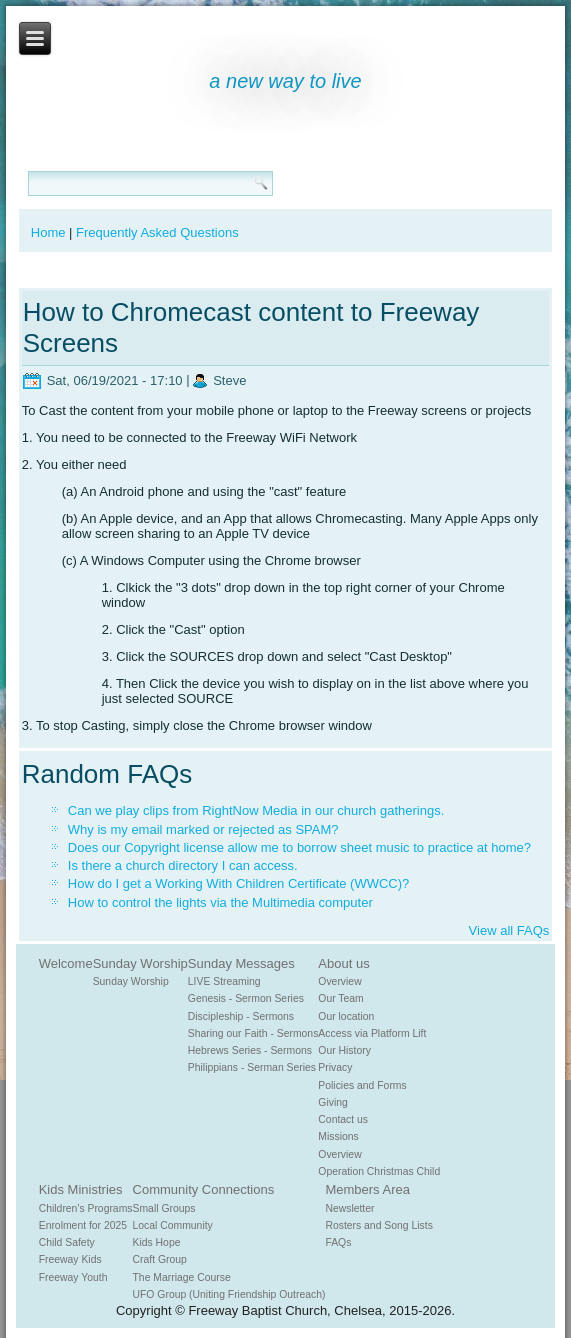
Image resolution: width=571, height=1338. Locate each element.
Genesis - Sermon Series (246, 998)
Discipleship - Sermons (241, 1016)
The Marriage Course (182, 1277)
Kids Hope (157, 1242)
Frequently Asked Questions (157, 232)
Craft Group (160, 1259)
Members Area (367, 1189)
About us (343, 963)
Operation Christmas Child (379, 1171)
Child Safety (67, 1242)
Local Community (173, 1225)
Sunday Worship (140, 963)
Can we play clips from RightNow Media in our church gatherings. (256, 810)
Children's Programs (86, 1208)
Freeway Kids (70, 1259)
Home (48, 232)
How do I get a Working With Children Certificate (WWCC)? (238, 883)
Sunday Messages (241, 963)
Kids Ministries (81, 1189)
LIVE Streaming (224, 981)
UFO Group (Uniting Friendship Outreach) (229, 1294)
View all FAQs (509, 930)
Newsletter (349, 1208)
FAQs (338, 1242)
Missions (338, 1136)
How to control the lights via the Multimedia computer (220, 902)
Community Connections (204, 1189)
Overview (339, 981)
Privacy (335, 1067)
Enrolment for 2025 (83, 1225)
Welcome (66, 963)
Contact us (343, 1119)
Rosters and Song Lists (378, 1225)
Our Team (340, 998)
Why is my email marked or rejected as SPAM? (203, 829)
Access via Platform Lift (372, 1033)
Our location (346, 1016)
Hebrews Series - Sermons (250, 1050)
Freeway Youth (73, 1277)
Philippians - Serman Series (252, 1067)
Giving (332, 1102)
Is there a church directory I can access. (183, 865)
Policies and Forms (362, 1085)
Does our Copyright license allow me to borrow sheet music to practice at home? (299, 847)
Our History (344, 1050)
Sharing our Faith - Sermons (253, 1033)
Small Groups (164, 1208)
